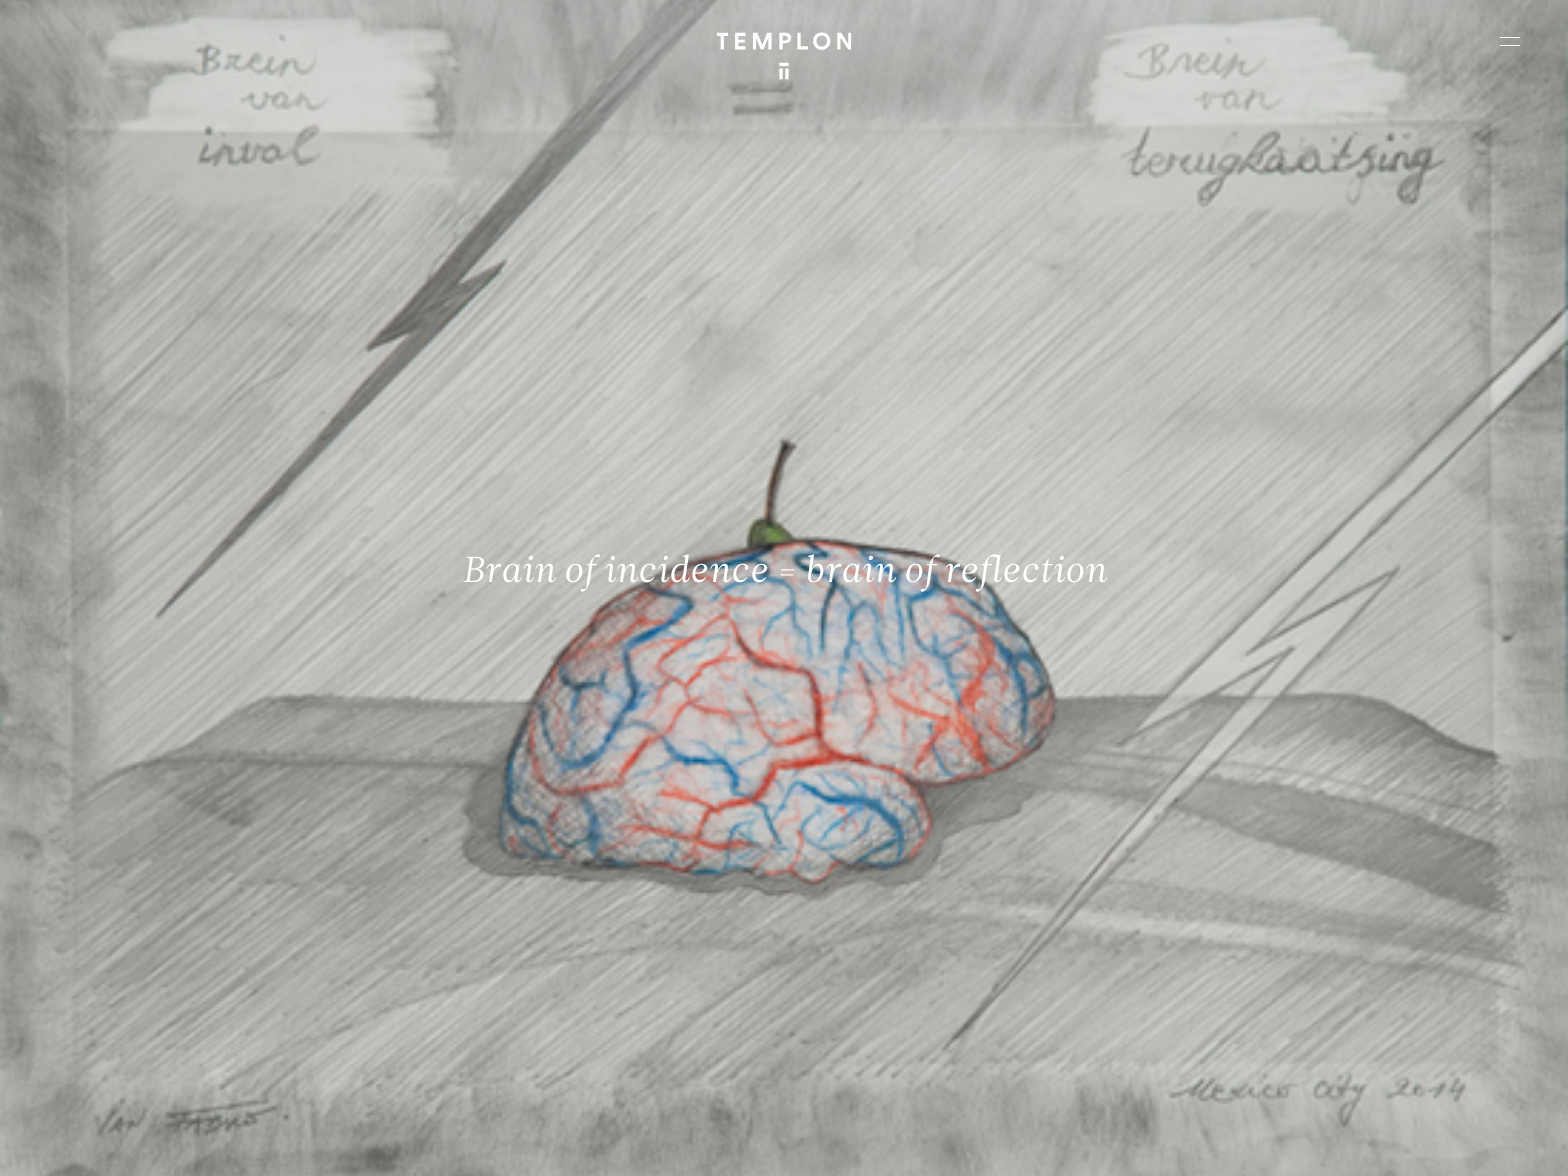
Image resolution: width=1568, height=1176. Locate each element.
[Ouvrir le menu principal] (1510, 41)
